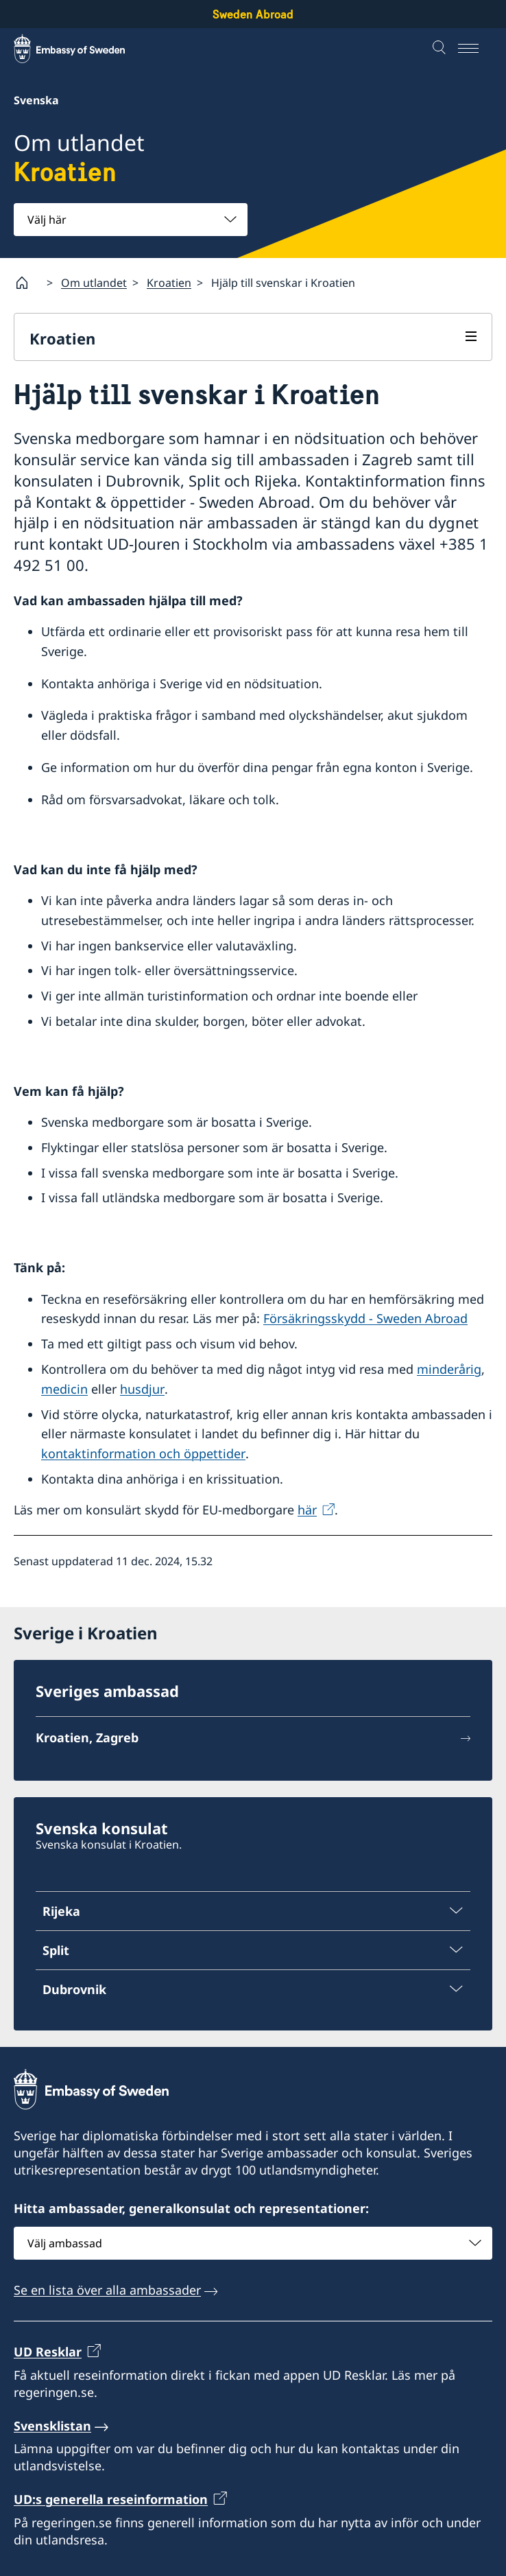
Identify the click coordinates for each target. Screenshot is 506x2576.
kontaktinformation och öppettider (143, 1454)
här (307, 1509)
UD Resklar (48, 2352)
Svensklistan (52, 2425)
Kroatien (169, 282)
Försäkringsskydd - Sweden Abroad (365, 1319)
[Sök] (441, 48)
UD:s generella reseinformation (111, 2500)
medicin (64, 1389)
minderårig (449, 1369)
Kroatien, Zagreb (87, 1738)
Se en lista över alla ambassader (107, 2290)
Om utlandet (94, 282)
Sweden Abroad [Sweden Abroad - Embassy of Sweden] (253, 14)
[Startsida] (27, 282)
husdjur (142, 1389)
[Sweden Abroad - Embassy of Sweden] (82, 49)
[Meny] (475, 48)
